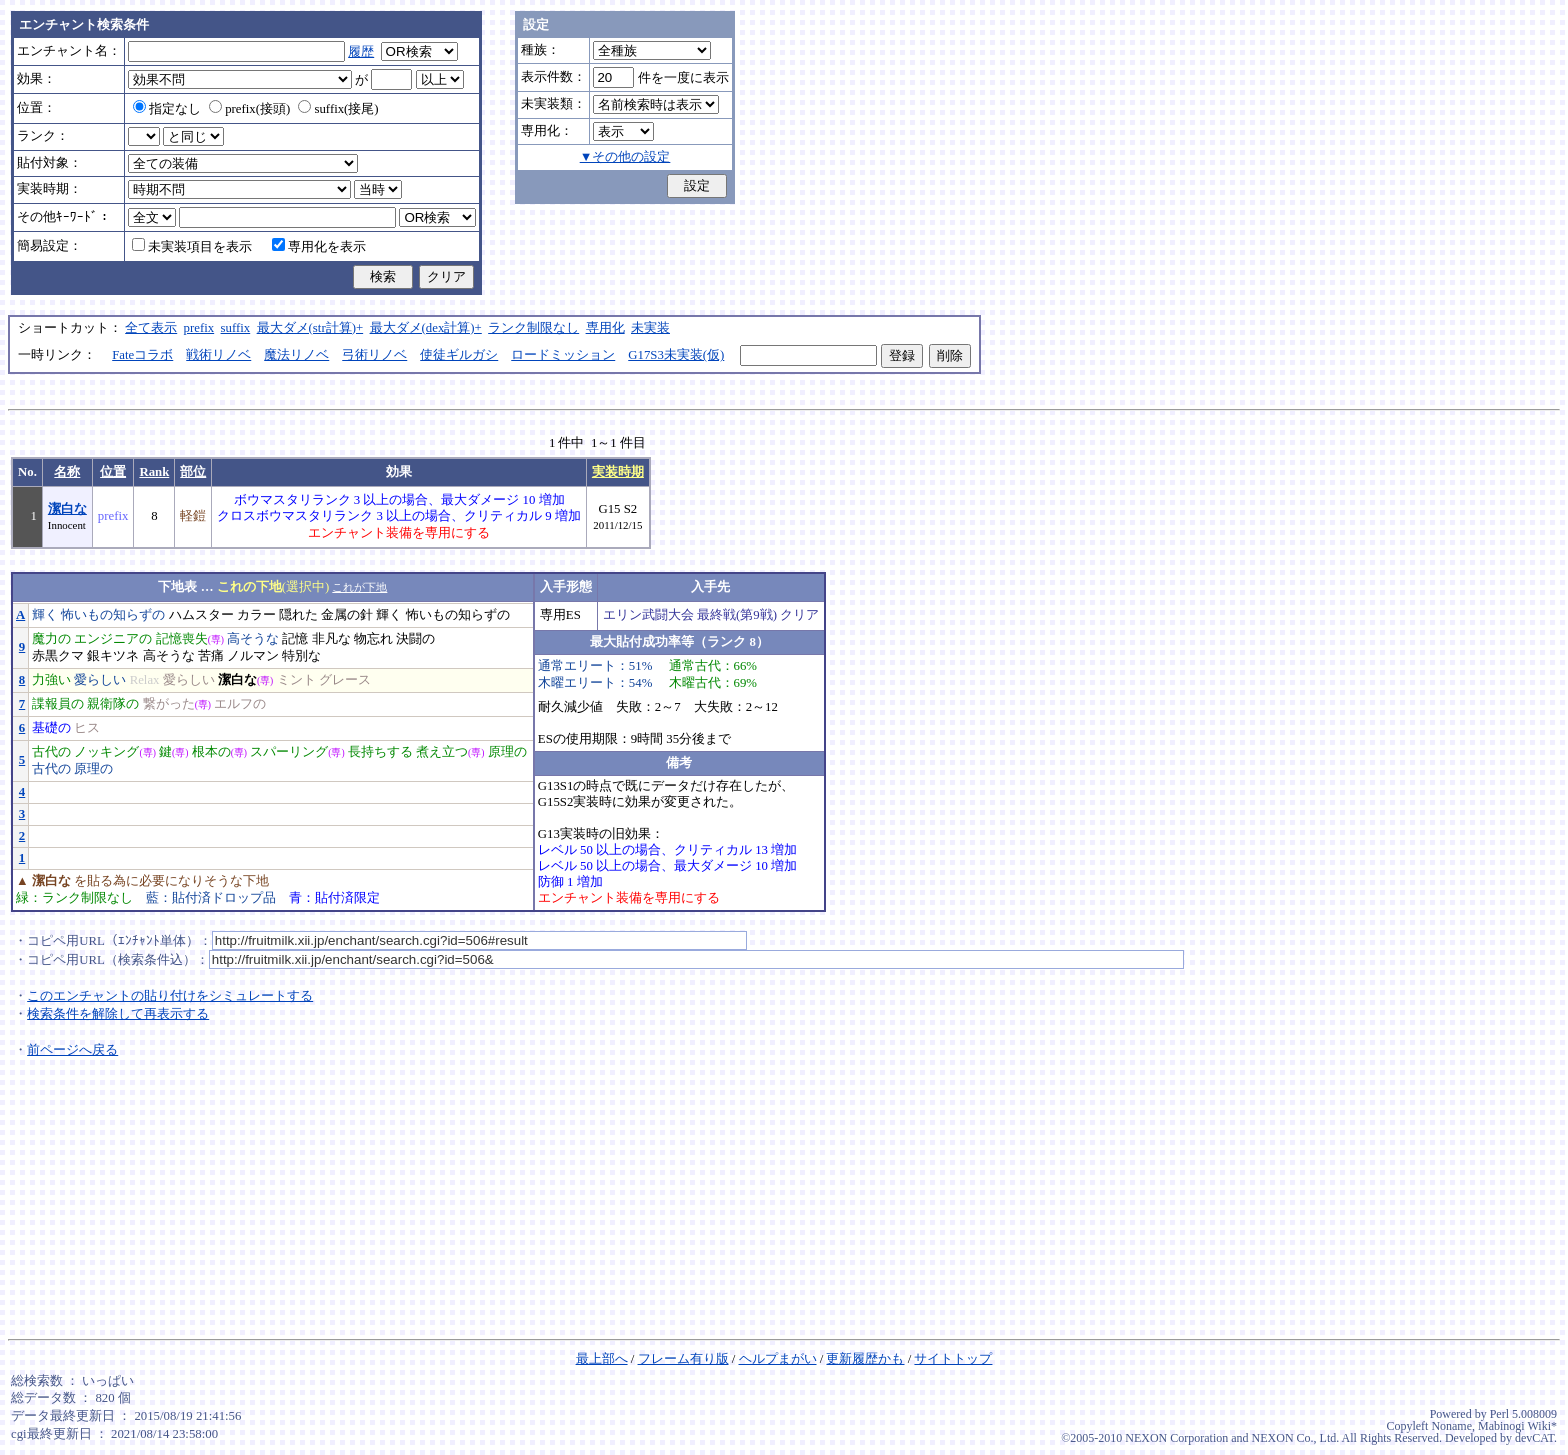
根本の (211, 752)
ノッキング (106, 752)
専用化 (605, 328)
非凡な (331, 639)
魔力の (51, 639)
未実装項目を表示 (192, 247)
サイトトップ (953, 1359)
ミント (296, 680)
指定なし (167, 109)
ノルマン (253, 656)
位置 (113, 472)
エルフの (240, 704)
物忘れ (373, 639)
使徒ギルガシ (459, 355)
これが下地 (359, 587)
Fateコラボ (142, 355)
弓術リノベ (374, 355)
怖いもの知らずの (113, 615)
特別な (301, 656)
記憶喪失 (182, 639)
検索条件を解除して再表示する (118, 1014)
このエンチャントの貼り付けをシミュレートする (170, 996)
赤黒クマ (58, 656)
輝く (45, 615)
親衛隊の (113, 704)
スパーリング (289, 752)
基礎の (51, 728)
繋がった (169, 704)
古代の (51, 752)
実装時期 (618, 472)
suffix (236, 328)
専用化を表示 (319, 247)
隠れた (298, 615)
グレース (345, 680)
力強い (51, 680)
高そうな (253, 639)
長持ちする (380, 752)
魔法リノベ (296, 355)
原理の (507, 752)
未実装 (650, 328)
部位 (193, 472)
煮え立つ (442, 752)
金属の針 (347, 615)
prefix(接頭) (249, 109)
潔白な (67, 509)
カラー (256, 615)
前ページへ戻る (72, 1050)
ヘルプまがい (778, 1359)
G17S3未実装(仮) (676, 355)
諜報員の (58, 704)
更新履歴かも (865, 1359)
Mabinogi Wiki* (1517, 1426)
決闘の (415, 639)
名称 (67, 472)
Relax (145, 680)
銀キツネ (113, 656)
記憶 (295, 639)
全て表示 (151, 328)
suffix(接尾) (338, 109)
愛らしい (100, 680)
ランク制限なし (533, 328)
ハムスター (201, 615)
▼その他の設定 (625, 157)
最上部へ (602, 1359)
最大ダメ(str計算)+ (310, 328)
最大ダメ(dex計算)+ (426, 328)
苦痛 (211, 656)
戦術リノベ (218, 355)
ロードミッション (563, 355)
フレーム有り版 (683, 1359)
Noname (1451, 1426)
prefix (199, 328)
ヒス (87, 728)
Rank (154, 472)
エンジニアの (113, 639)
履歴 (361, 52)
